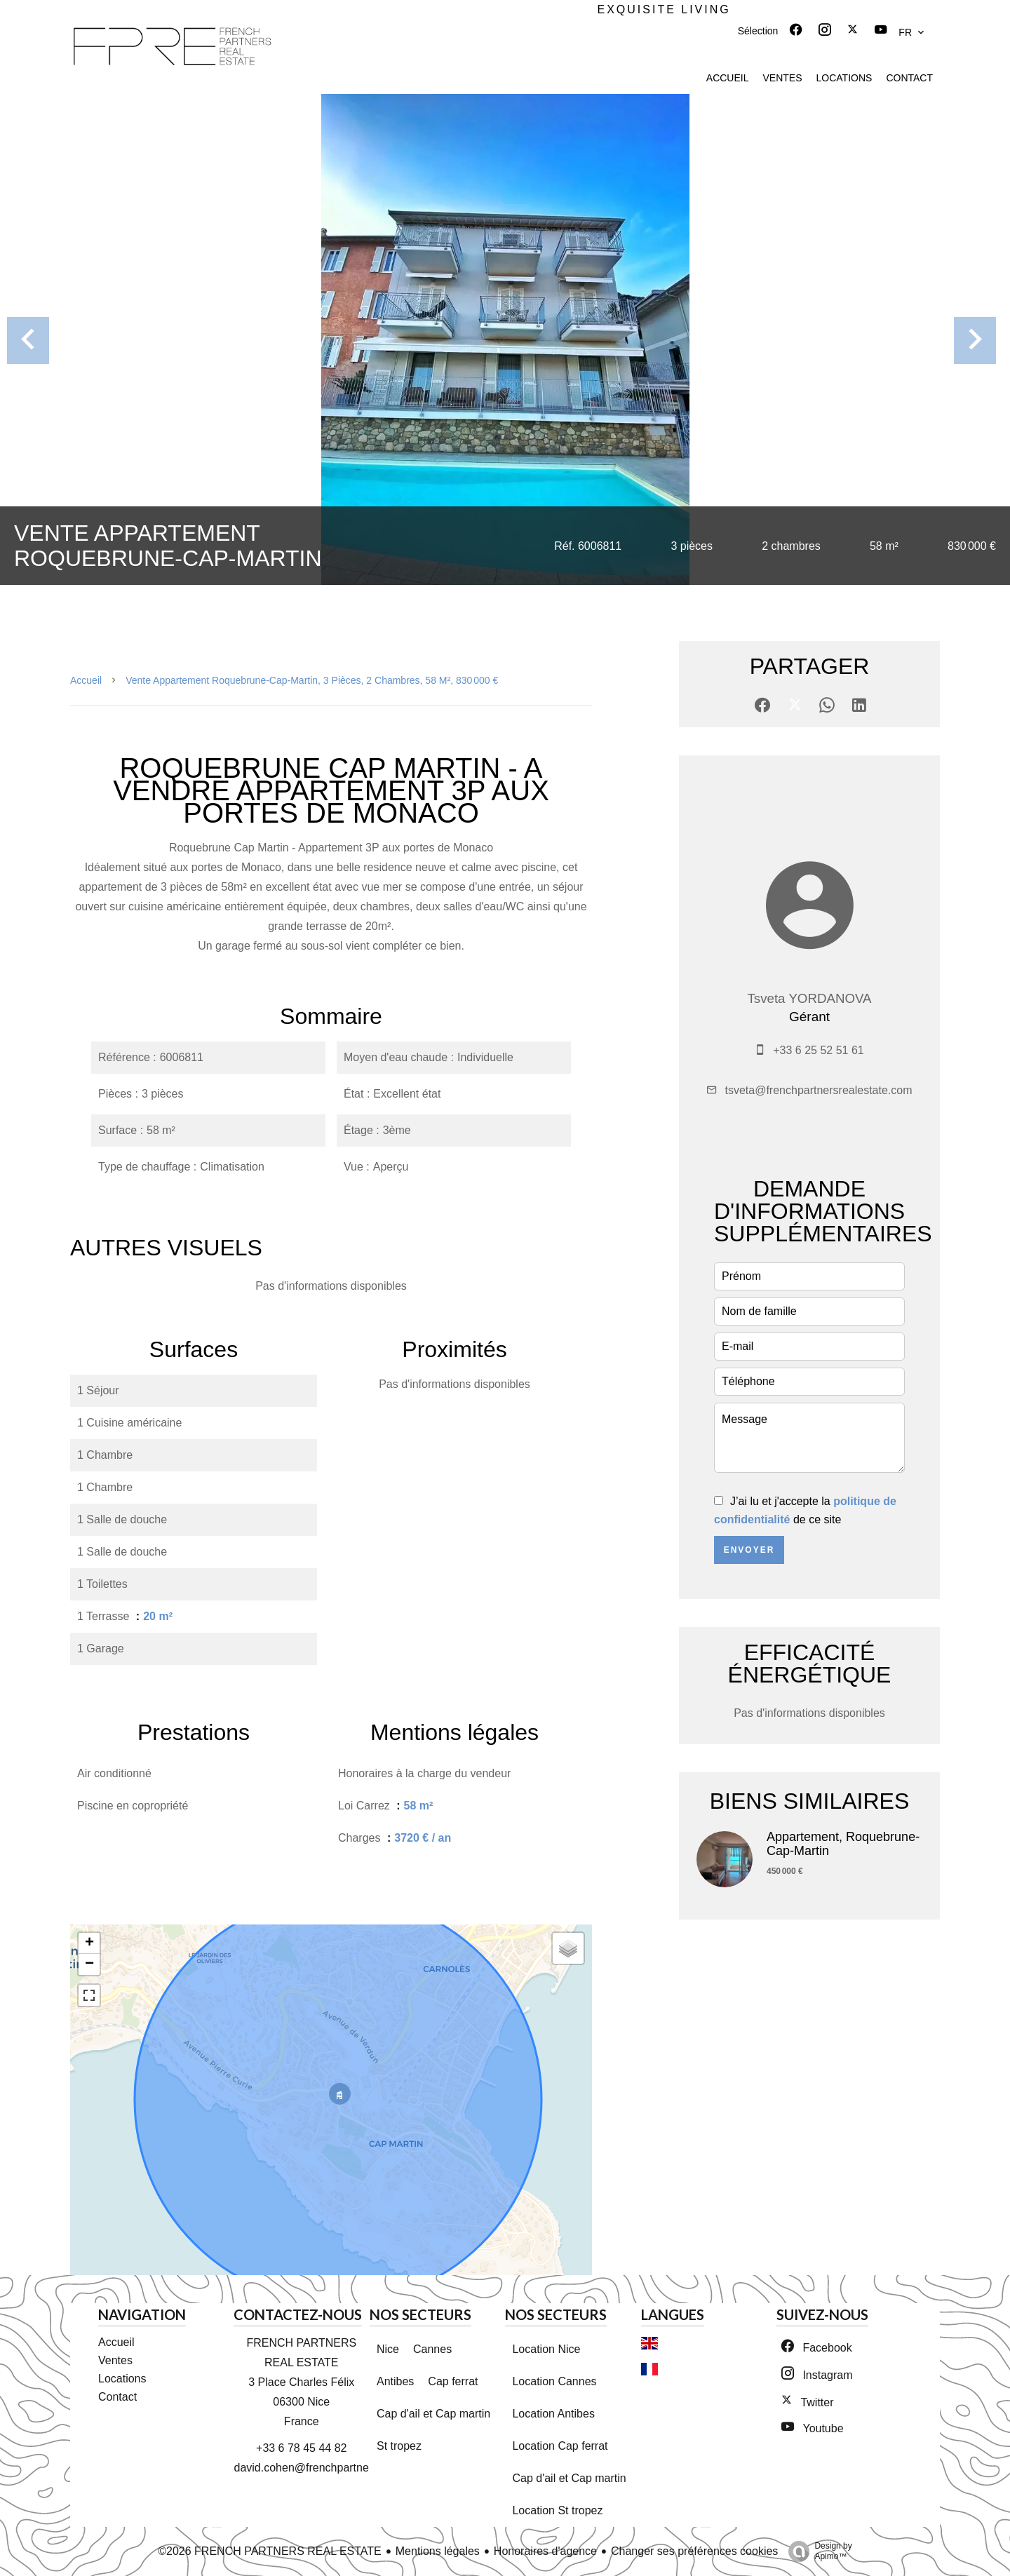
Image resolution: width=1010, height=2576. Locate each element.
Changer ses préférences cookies (694, 2551)
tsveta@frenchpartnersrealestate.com (818, 1090)
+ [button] (89, 1943)
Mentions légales (438, 2551)
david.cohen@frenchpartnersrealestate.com (343, 2468)
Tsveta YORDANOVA (809, 998)
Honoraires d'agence (545, 2551)
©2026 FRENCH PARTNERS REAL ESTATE (270, 2551)
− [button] (89, 1964)
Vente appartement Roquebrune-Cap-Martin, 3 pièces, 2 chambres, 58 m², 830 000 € (312, 680)
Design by (816, 2551)
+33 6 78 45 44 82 (301, 2448)
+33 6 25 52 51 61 (818, 1050)
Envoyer (749, 1550)
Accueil (86, 680)
